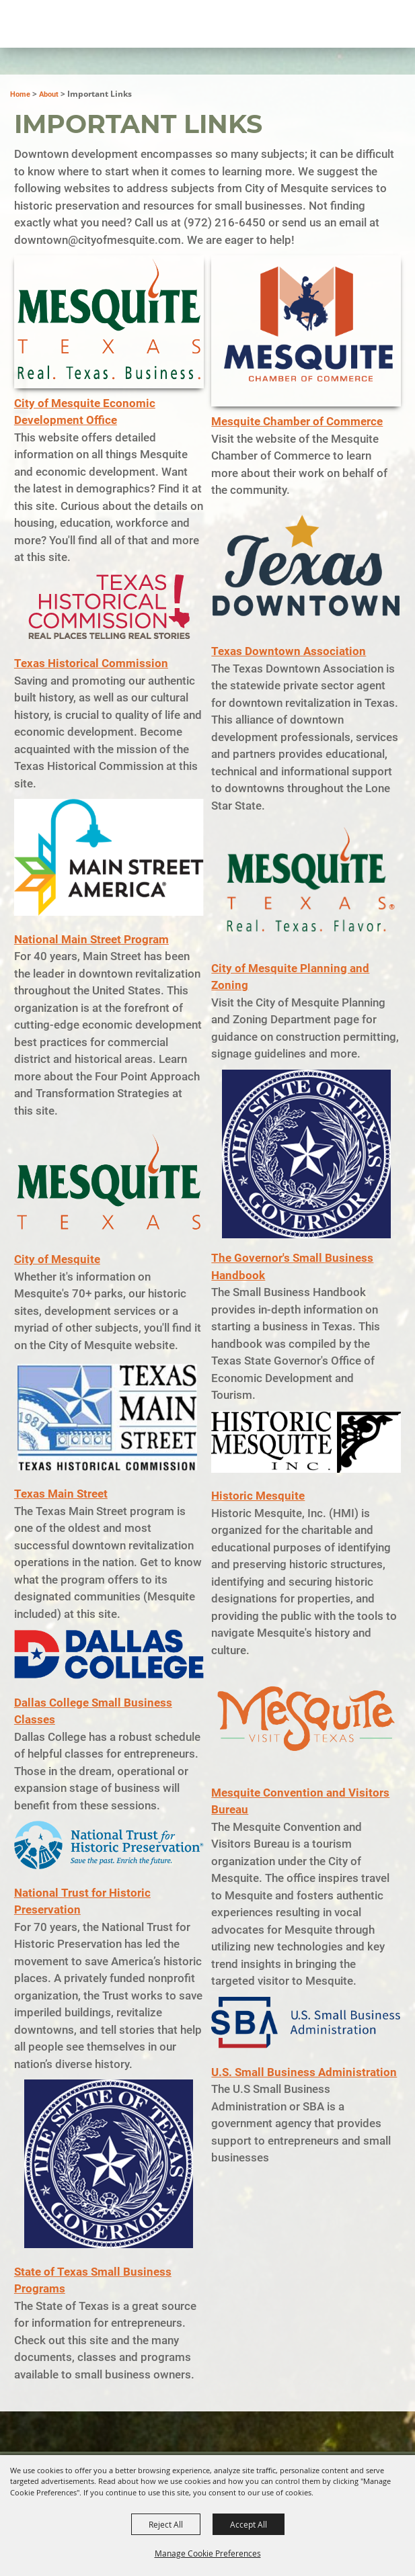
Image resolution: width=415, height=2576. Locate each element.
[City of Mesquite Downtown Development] (75, 71)
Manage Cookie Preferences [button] (208, 2553)
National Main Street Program (91, 939)
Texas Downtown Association (288, 651)
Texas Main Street (61, 1493)
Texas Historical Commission (91, 663)
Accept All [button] (248, 2524)
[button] (109, 321)
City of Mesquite (57, 1259)
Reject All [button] (166, 2524)
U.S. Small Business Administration (304, 2072)
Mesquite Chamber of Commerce (297, 421)
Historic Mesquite (258, 1495)
